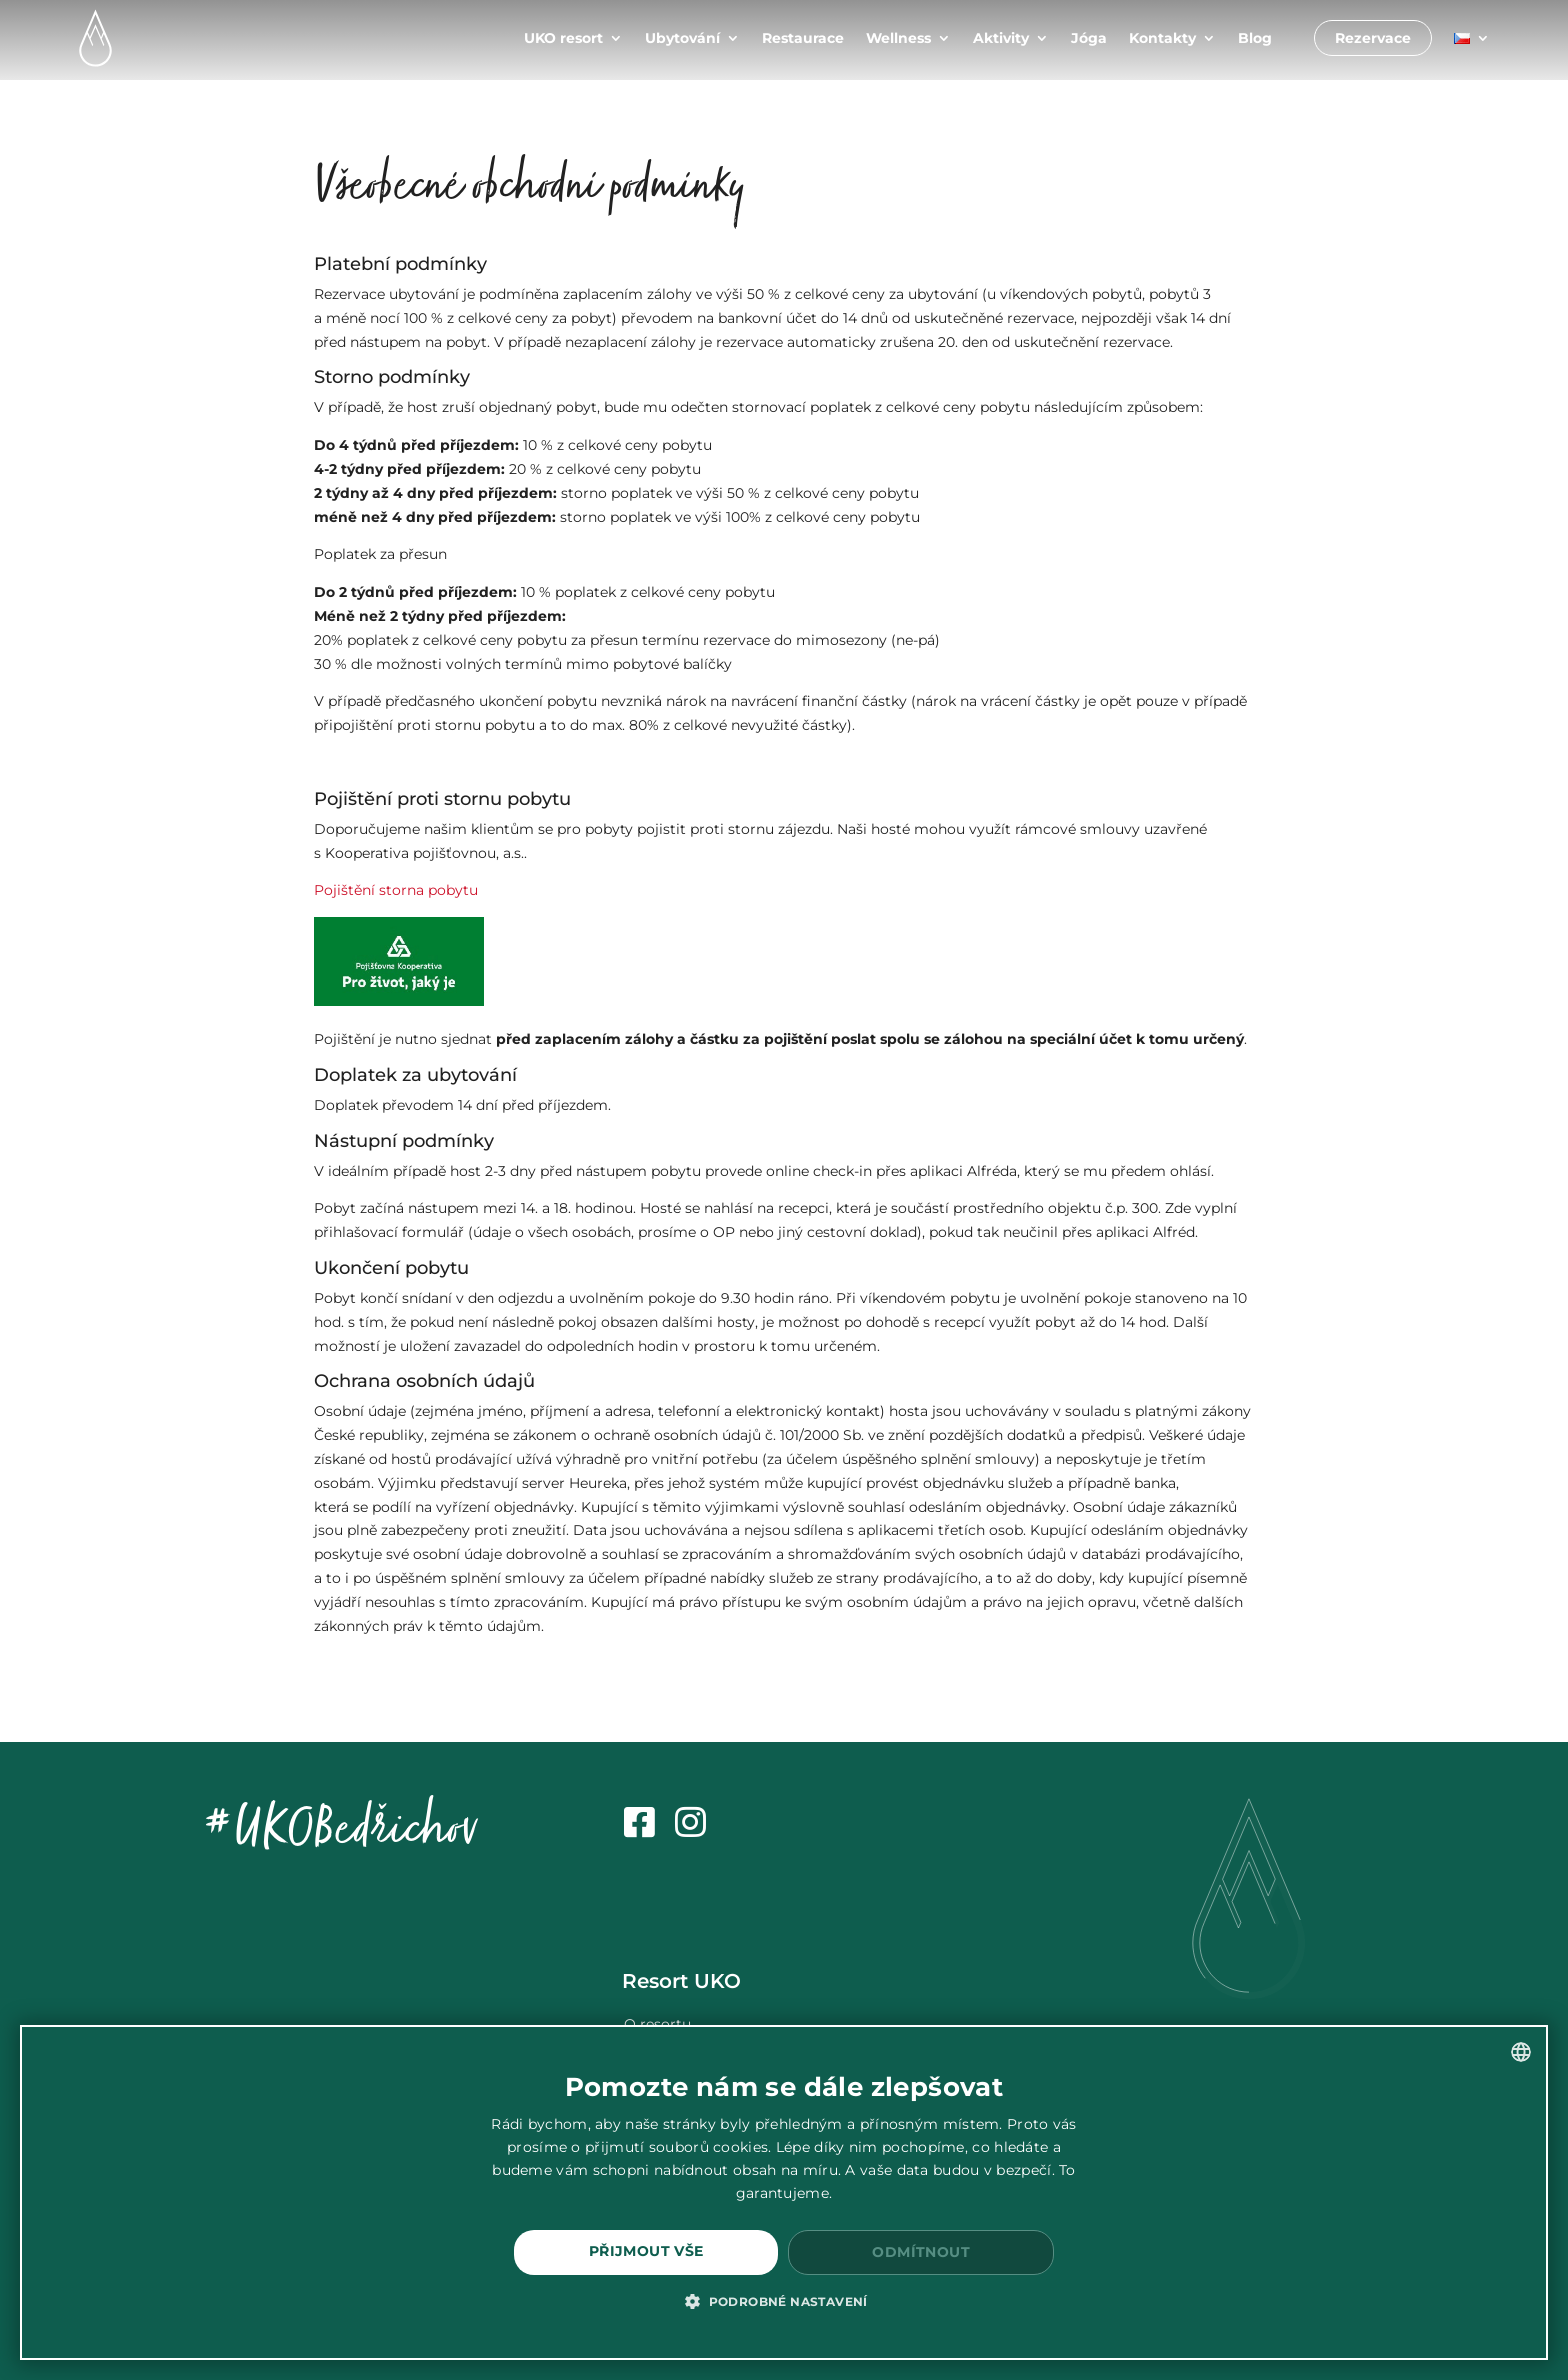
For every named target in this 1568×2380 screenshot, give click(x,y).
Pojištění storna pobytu (396, 890)
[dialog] (784, 2192)
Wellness (898, 38)
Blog (1255, 38)
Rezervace (1373, 38)
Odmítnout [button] (921, 2252)
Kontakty (1162, 38)
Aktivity (1001, 38)
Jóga (1089, 38)
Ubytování (682, 38)
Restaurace (803, 38)
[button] (784, 2302)
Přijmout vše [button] (646, 2251)
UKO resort (563, 38)
